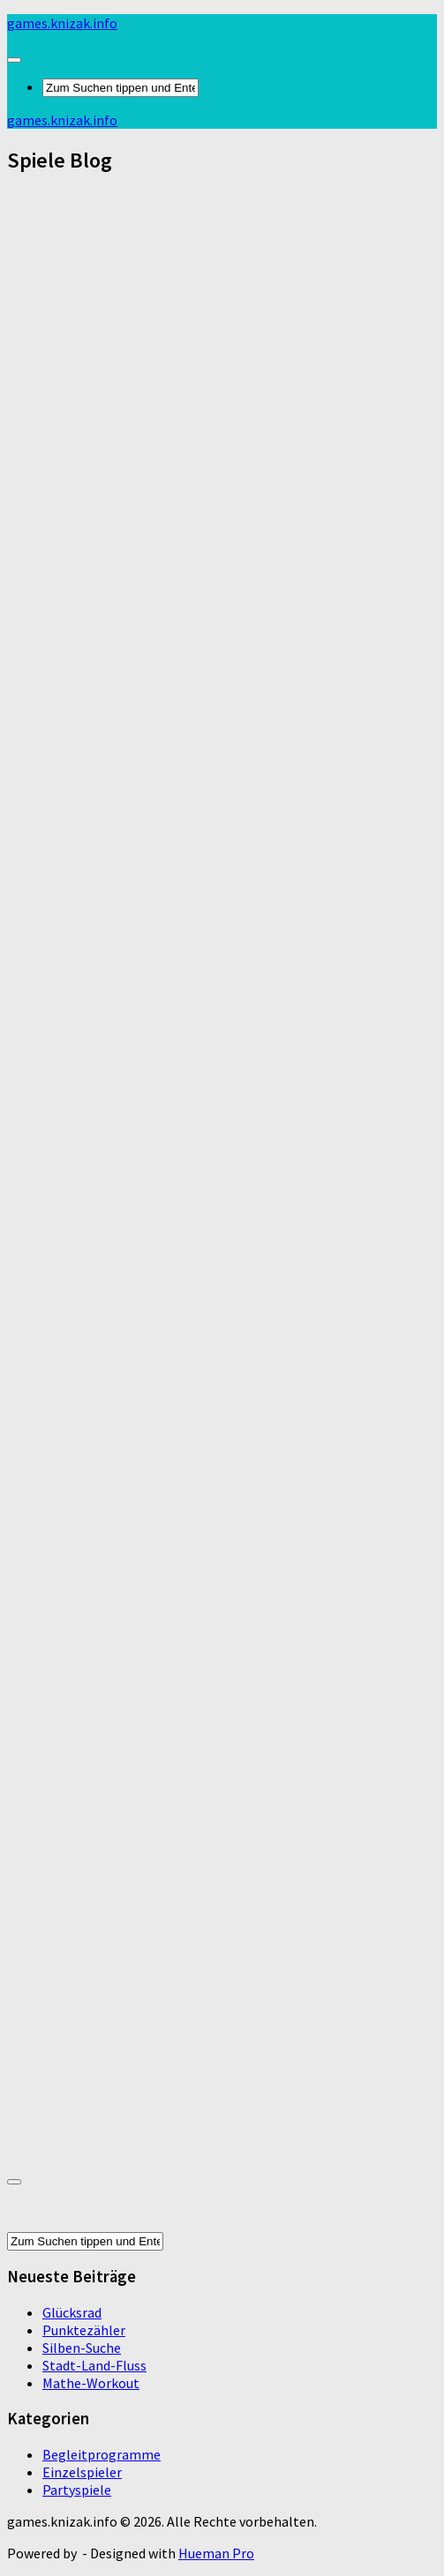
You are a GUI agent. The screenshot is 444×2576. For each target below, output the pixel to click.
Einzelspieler (82, 2472)
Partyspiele (76, 2489)
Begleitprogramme (101, 2454)
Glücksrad (72, 2312)
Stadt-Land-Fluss (94, 2365)
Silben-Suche (81, 2347)
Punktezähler (83, 2330)
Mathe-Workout (90, 2383)
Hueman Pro (216, 2553)
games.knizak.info (62, 23)
